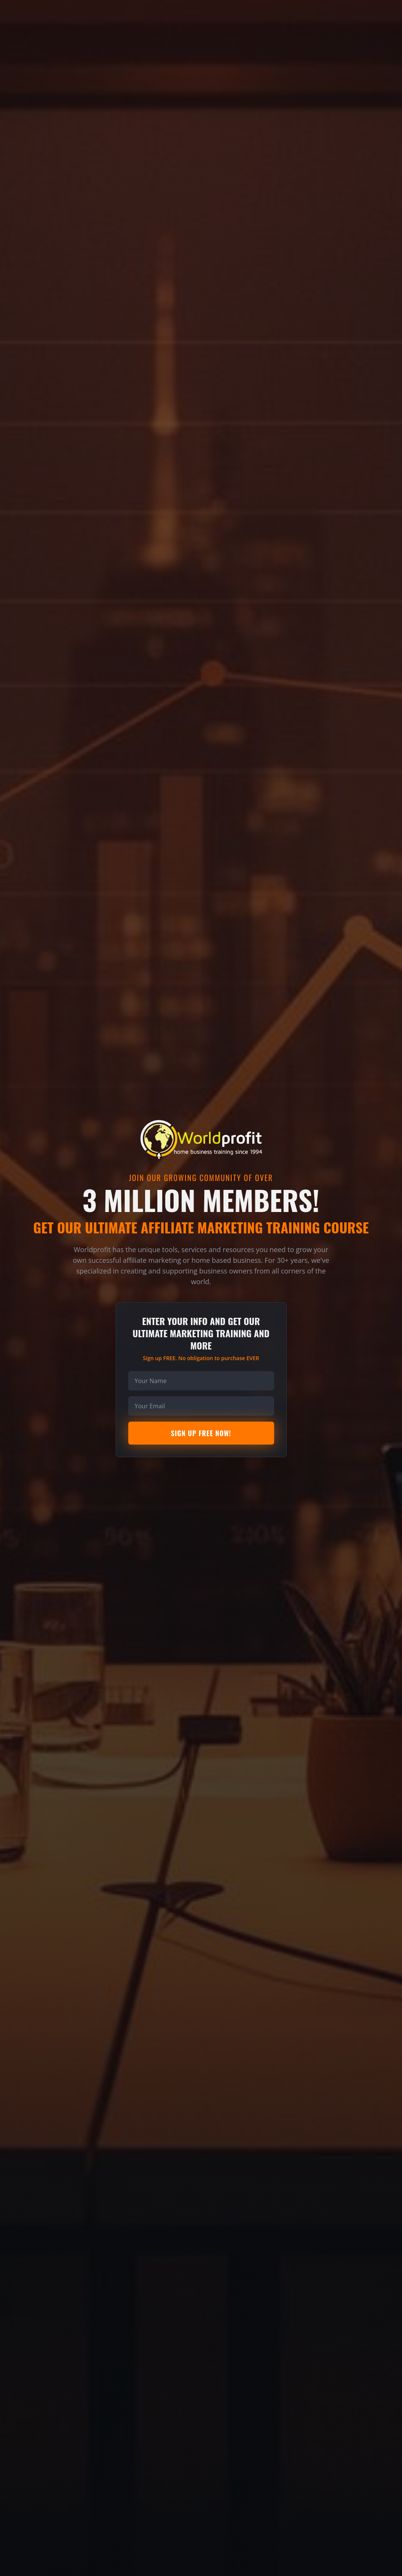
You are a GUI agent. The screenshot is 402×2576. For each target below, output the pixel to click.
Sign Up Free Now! (201, 1433)
